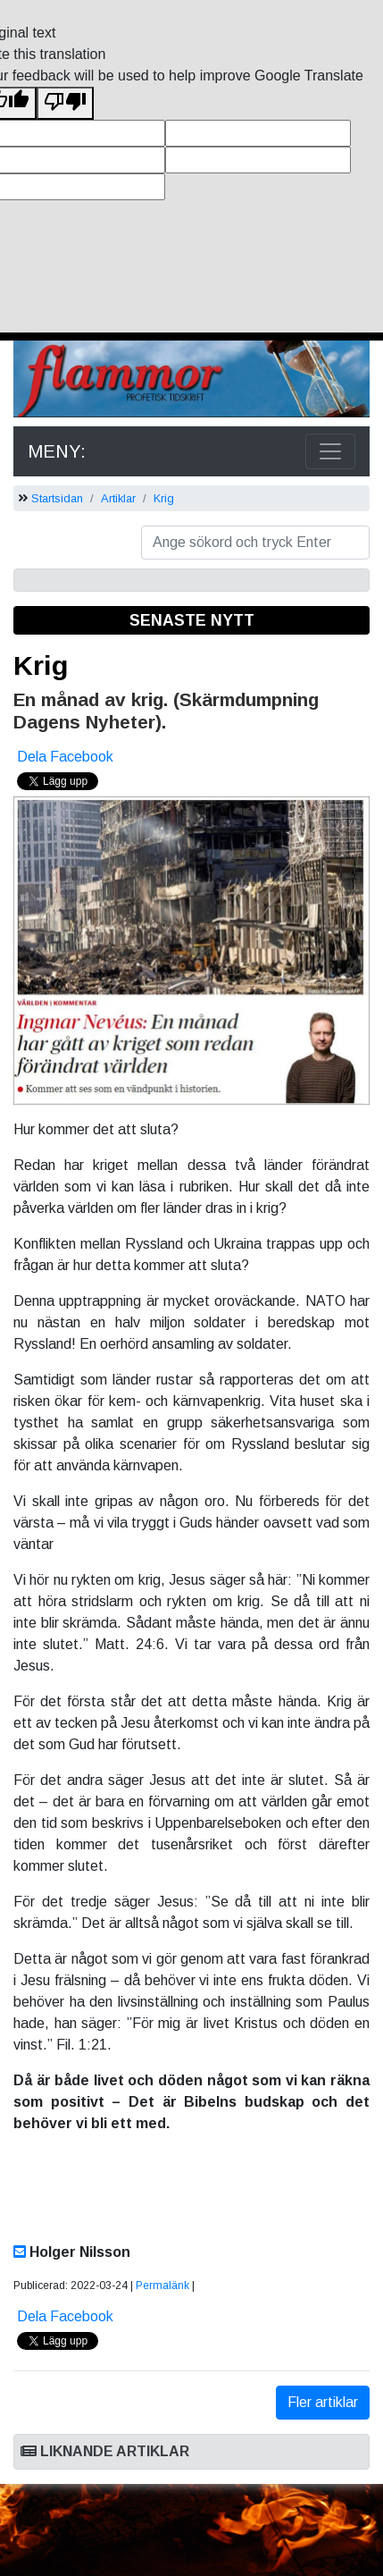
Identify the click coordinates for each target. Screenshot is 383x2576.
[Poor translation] (65, 103)
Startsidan (57, 498)
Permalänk (162, 2285)
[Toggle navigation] (330, 451)
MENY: (57, 451)
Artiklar (118, 498)
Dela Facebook (65, 756)
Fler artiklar (322, 2402)
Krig (164, 498)
